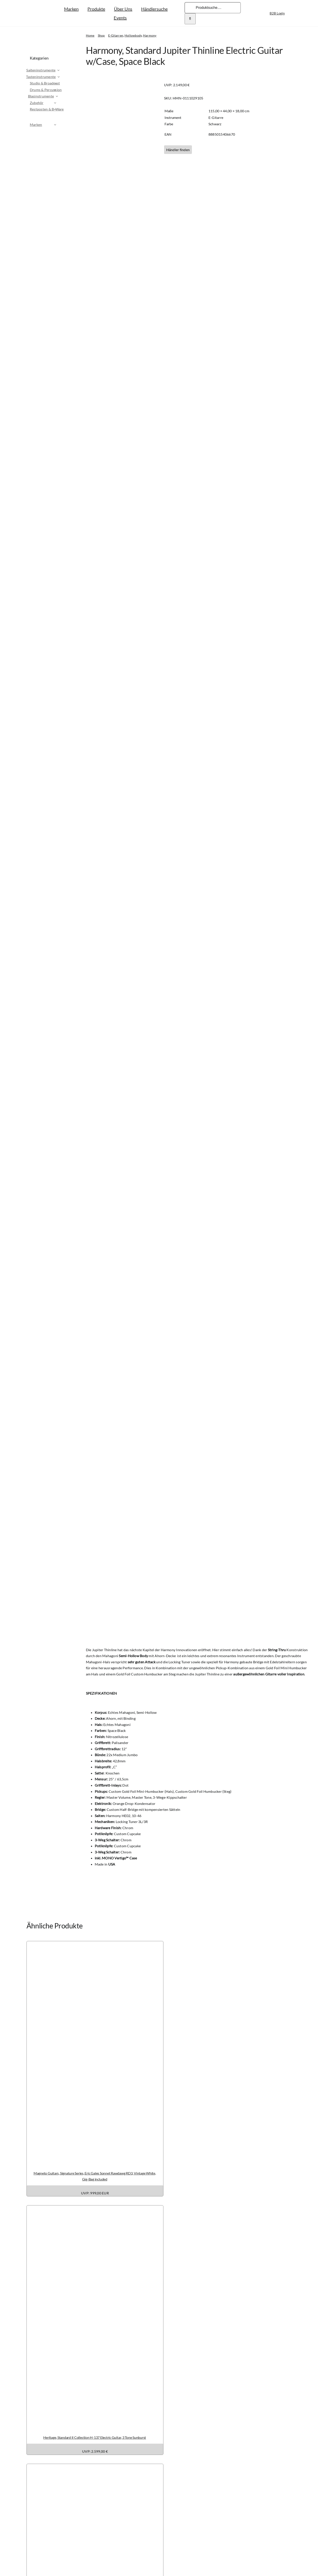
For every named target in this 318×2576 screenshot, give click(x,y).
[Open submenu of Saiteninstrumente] (66, 70)
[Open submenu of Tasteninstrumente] (66, 77)
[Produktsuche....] (213, 7)
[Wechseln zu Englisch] (295, 13)
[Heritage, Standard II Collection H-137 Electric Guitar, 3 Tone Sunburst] (140, 2424)
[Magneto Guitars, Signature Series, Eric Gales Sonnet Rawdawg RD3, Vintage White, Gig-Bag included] (140, 2160)
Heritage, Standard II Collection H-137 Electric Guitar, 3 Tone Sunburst (94, 2437)
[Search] (190, 18)
